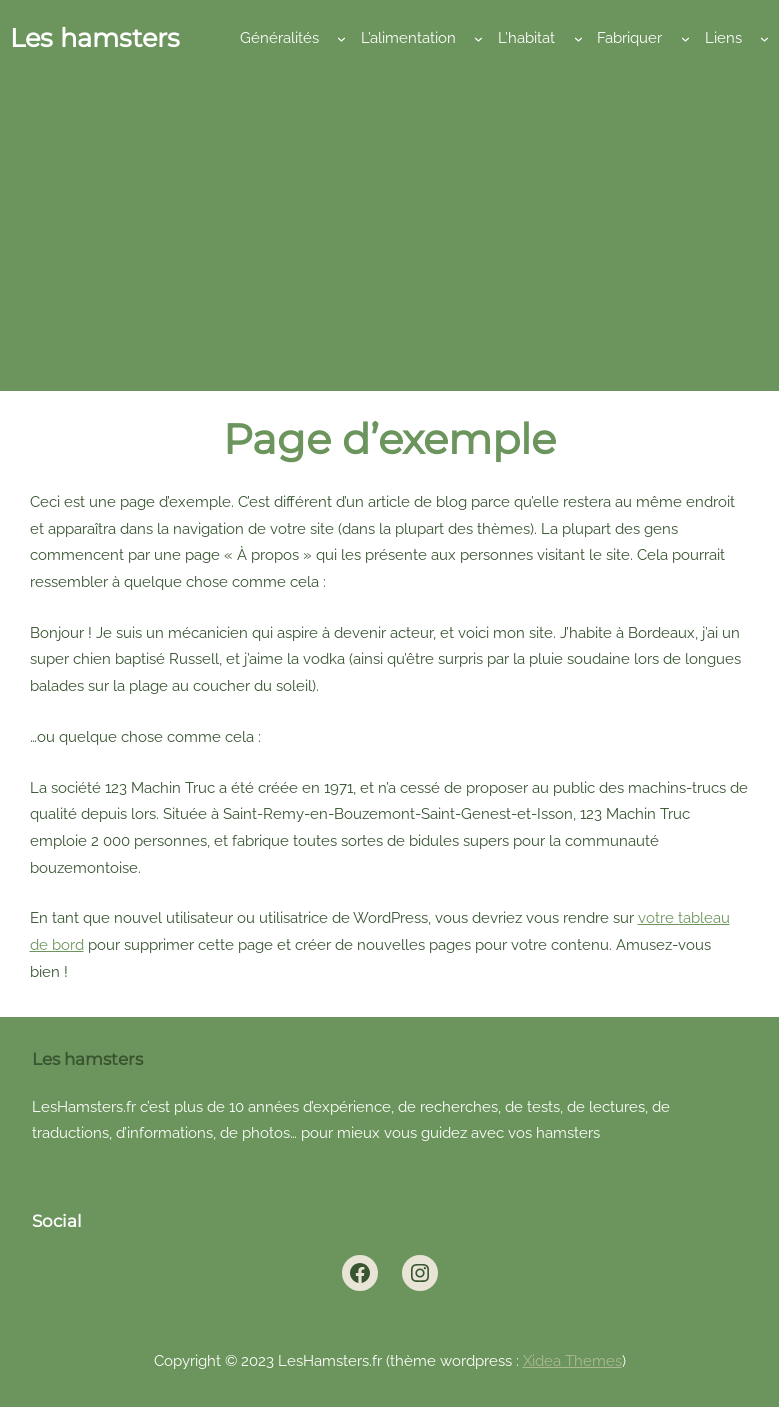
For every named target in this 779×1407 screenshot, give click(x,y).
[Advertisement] (389, 221)
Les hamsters (95, 37)
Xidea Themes (572, 1360)
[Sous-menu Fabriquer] (685, 38)
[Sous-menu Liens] (764, 38)
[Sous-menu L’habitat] (578, 38)
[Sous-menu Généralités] (341, 38)
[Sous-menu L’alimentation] (478, 38)
